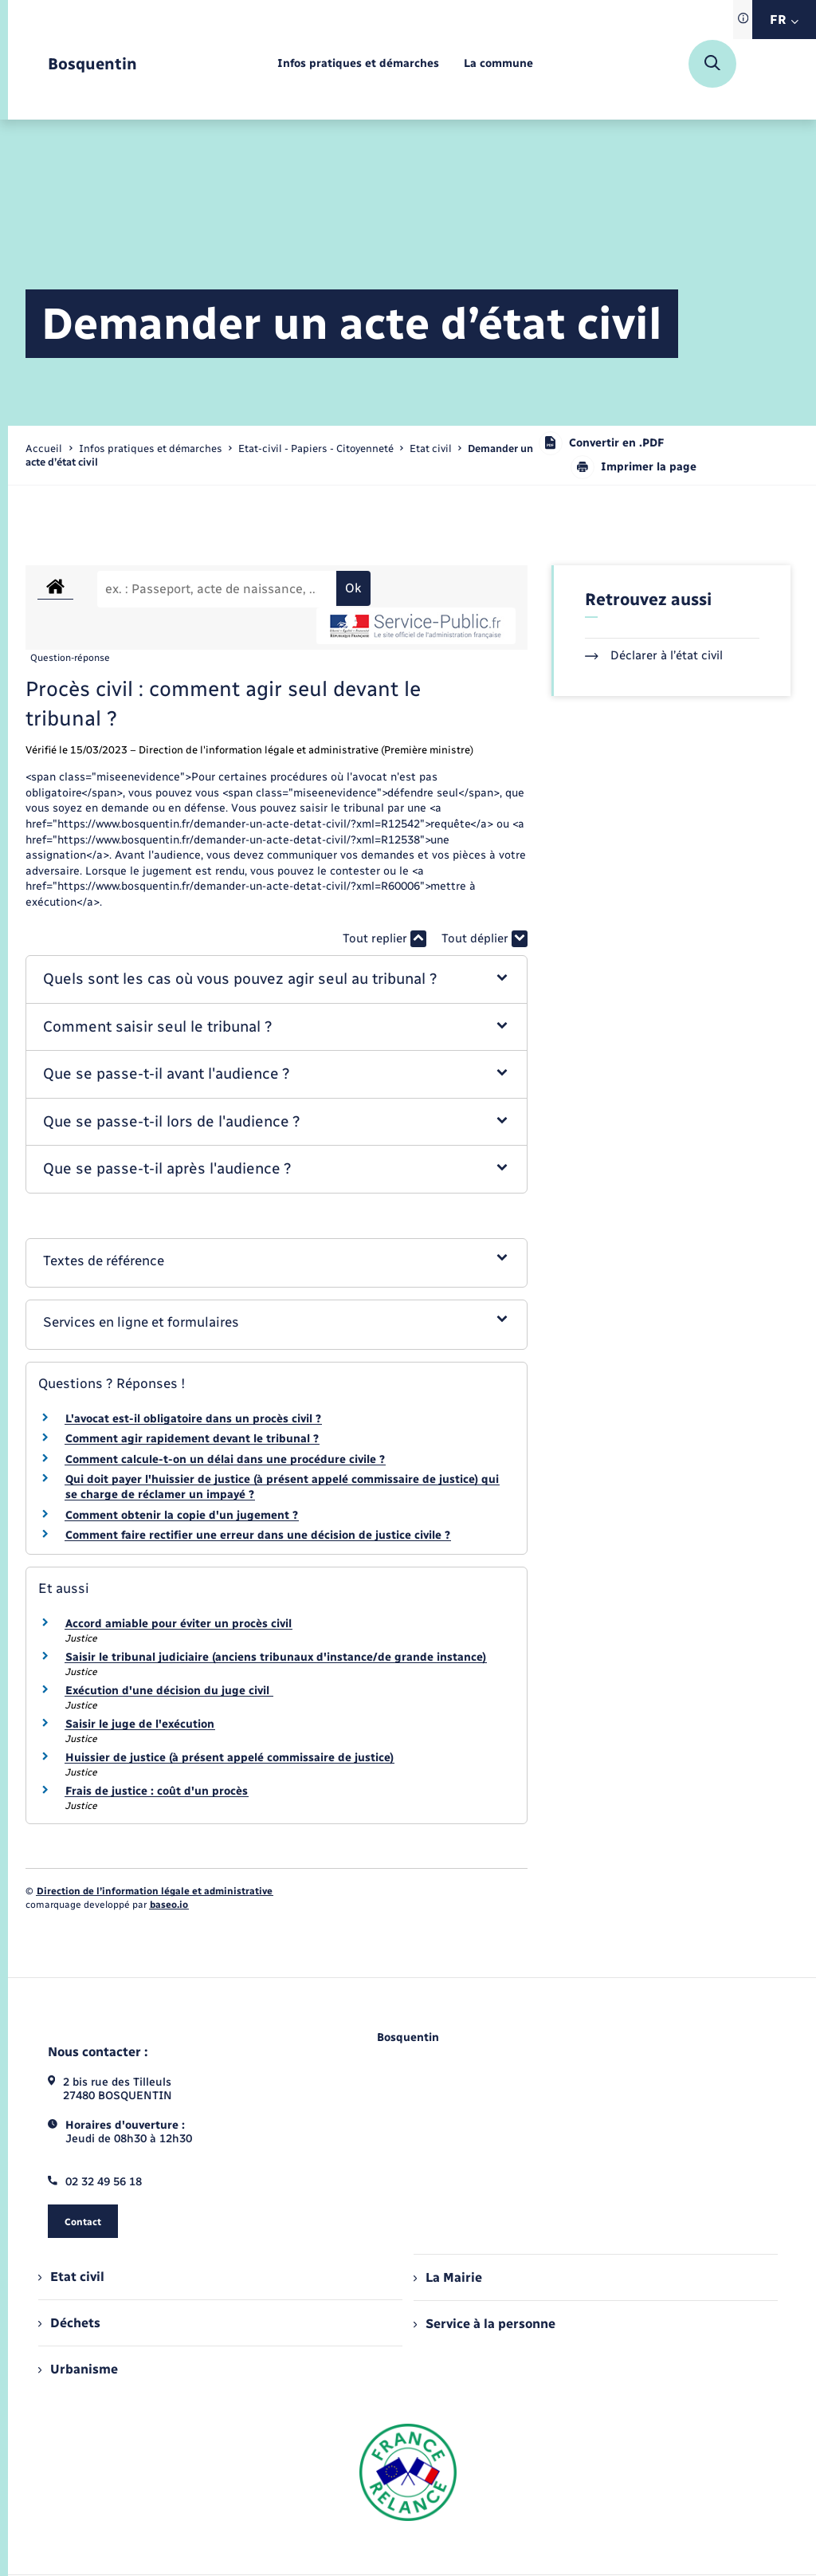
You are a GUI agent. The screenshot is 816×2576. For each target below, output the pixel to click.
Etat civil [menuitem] (71, 2276)
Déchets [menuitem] (69, 2322)
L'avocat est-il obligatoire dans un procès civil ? (193, 1419)
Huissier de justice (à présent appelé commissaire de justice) (229, 1757)
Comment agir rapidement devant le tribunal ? (192, 1438)
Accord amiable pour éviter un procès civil (178, 1623)
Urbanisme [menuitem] (78, 2369)
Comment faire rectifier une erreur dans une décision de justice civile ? (257, 1535)
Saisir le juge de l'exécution (139, 1724)
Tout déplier (484, 938)
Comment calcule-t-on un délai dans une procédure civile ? (225, 1459)
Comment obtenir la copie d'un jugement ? (181, 1515)
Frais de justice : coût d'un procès (156, 1791)
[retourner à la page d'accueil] (92, 64)
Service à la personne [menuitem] (484, 2323)
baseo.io (169, 1904)
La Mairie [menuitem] (448, 2277)
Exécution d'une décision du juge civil (169, 1690)
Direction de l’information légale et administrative (155, 1891)
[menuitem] (358, 64)
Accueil (44, 448)
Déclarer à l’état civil (654, 655)
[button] (276, 979)
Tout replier (384, 938)
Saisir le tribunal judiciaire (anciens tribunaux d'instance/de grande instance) (275, 1657)
